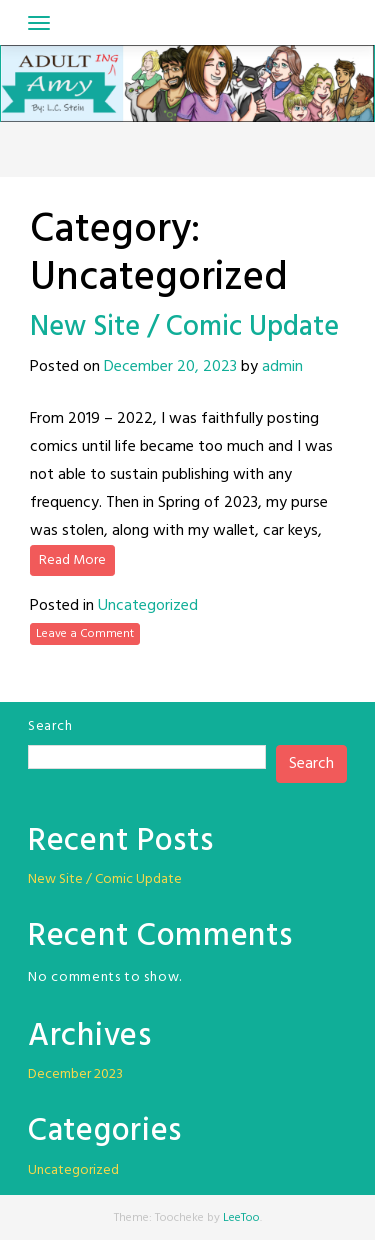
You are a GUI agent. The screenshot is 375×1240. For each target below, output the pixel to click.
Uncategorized (148, 606)
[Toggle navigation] (39, 23)
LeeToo (241, 1218)
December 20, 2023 (170, 367)
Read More (72, 560)
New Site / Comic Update (184, 327)
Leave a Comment (85, 634)
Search (50, 726)
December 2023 (75, 1074)
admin (282, 367)
